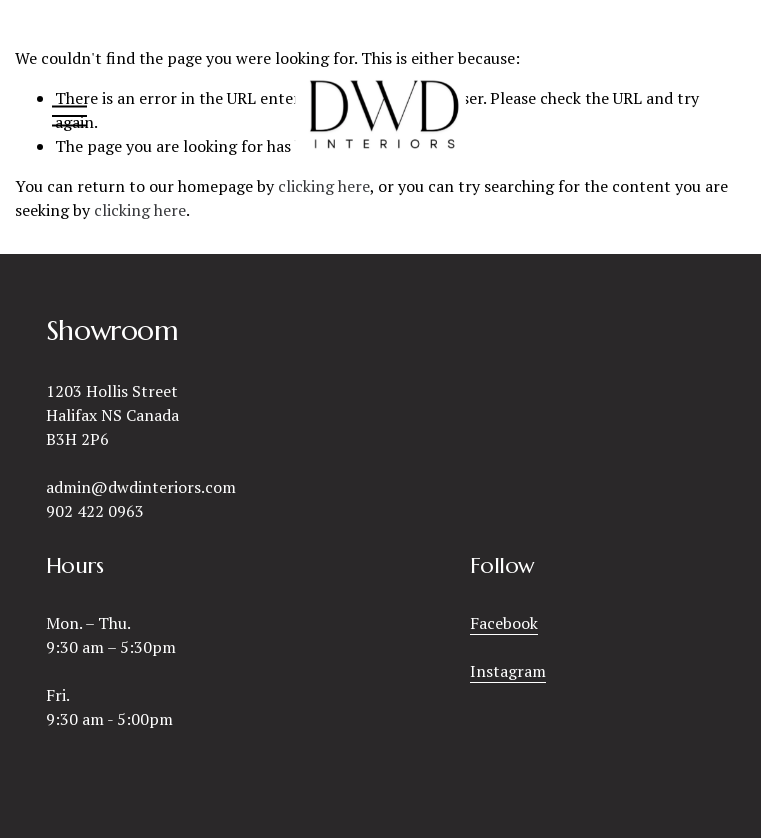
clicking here (140, 210)
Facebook (504, 623)
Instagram (508, 671)
